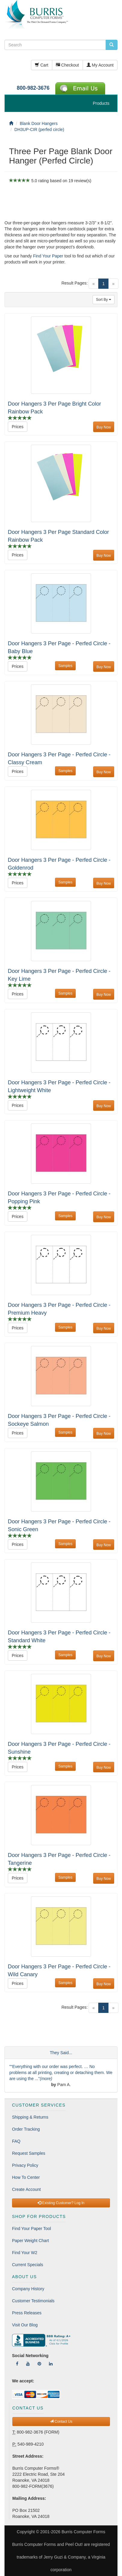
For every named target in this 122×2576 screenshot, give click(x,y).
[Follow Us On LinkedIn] (50, 2364)
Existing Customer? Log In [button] (61, 2203)
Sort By (103, 299)
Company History (28, 2288)
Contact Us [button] (61, 2421)
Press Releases (26, 2312)
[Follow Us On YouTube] (28, 2364)
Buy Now (103, 427)
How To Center (26, 2177)
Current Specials (27, 2264)
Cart (41, 65)
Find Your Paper (48, 256)
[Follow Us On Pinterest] (39, 2364)
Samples (65, 666)
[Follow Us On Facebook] (17, 2364)
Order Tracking (26, 2129)
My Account (100, 65)
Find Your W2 (24, 2252)
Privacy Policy (25, 2165)
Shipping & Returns (30, 2117)
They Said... (61, 2052)
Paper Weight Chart (30, 2240)
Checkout (67, 65)
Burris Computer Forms (83, 2531)
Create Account (26, 2189)
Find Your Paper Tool (31, 2228)
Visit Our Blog (25, 2324)
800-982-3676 (33, 88)
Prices (17, 426)
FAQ (16, 2141)
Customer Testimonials (33, 2300)
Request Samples (28, 2153)
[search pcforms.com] (111, 45)
